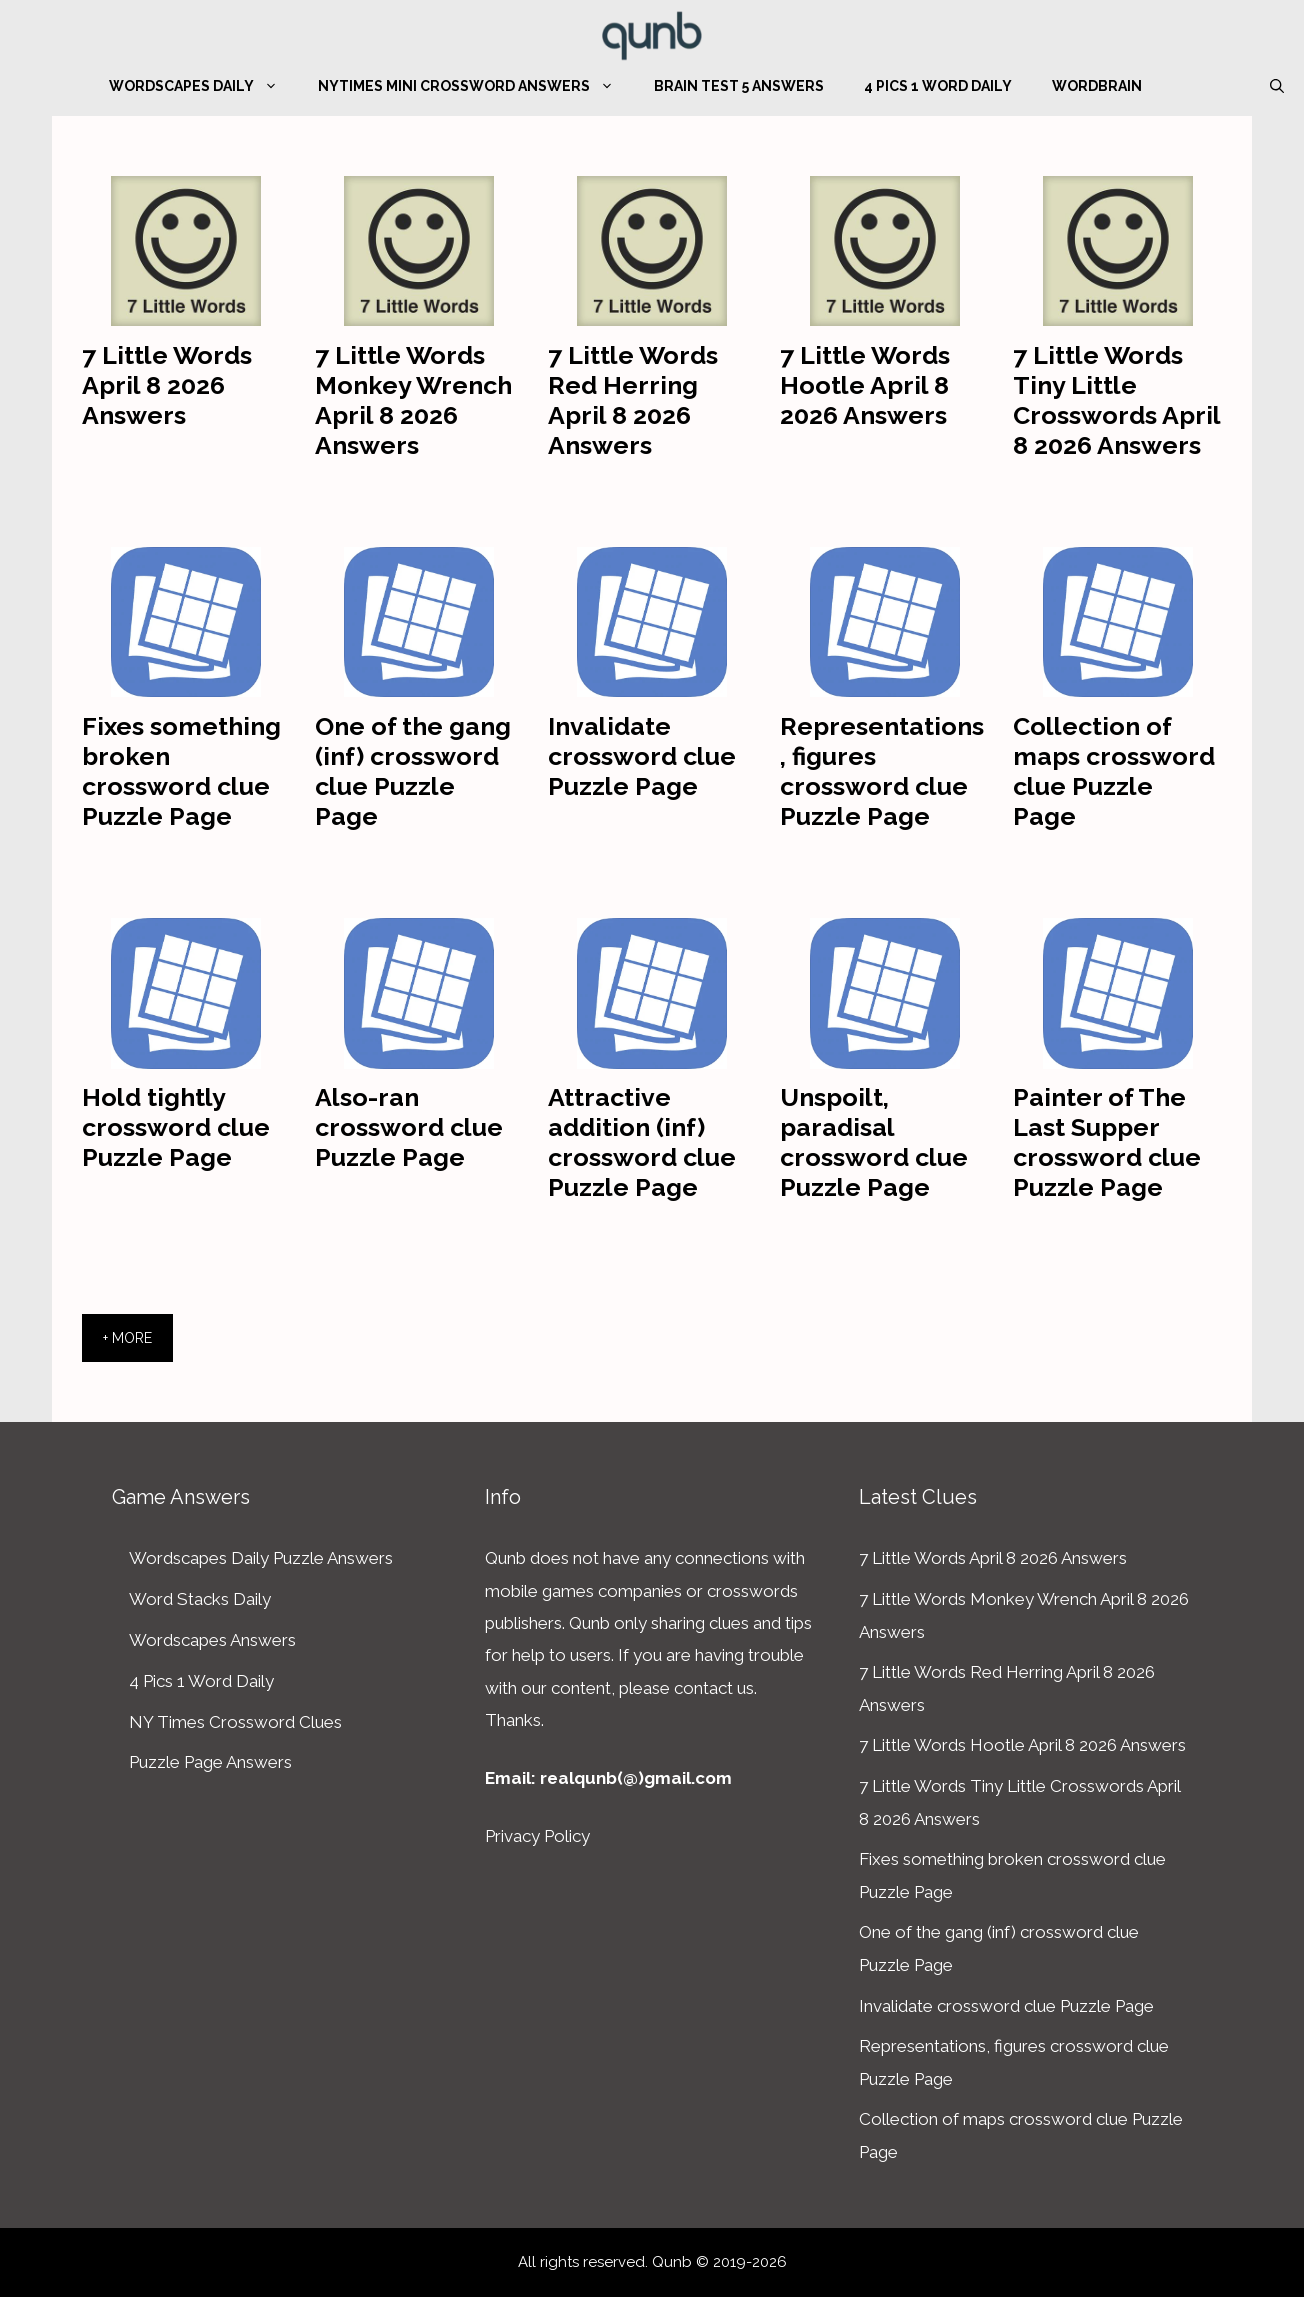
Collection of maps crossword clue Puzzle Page (1114, 771)
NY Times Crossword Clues (235, 1722)
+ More (127, 1338)
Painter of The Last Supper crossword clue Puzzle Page (1107, 1142)
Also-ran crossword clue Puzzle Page (409, 1127)
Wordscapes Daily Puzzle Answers (261, 1558)
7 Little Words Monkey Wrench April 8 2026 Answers (413, 400)
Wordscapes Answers (212, 1640)
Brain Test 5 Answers (739, 86)
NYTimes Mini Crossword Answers (476, 86)
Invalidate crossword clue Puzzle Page (642, 756)
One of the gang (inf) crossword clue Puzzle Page (413, 771)
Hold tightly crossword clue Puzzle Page (176, 1127)
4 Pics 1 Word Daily (938, 86)
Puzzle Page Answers (210, 1762)
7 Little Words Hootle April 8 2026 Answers (865, 385)
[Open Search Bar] (1277, 86)
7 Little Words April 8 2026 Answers (167, 385)
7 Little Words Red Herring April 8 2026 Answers (633, 400)
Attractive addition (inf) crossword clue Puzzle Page (642, 1142)
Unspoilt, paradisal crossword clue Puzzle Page (874, 1142)
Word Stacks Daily (200, 1599)
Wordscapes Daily (203, 86)
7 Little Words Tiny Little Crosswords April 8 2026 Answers (1116, 400)
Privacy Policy (537, 1836)
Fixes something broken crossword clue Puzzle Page (181, 771)
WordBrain (1097, 86)
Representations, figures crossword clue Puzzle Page (882, 771)
